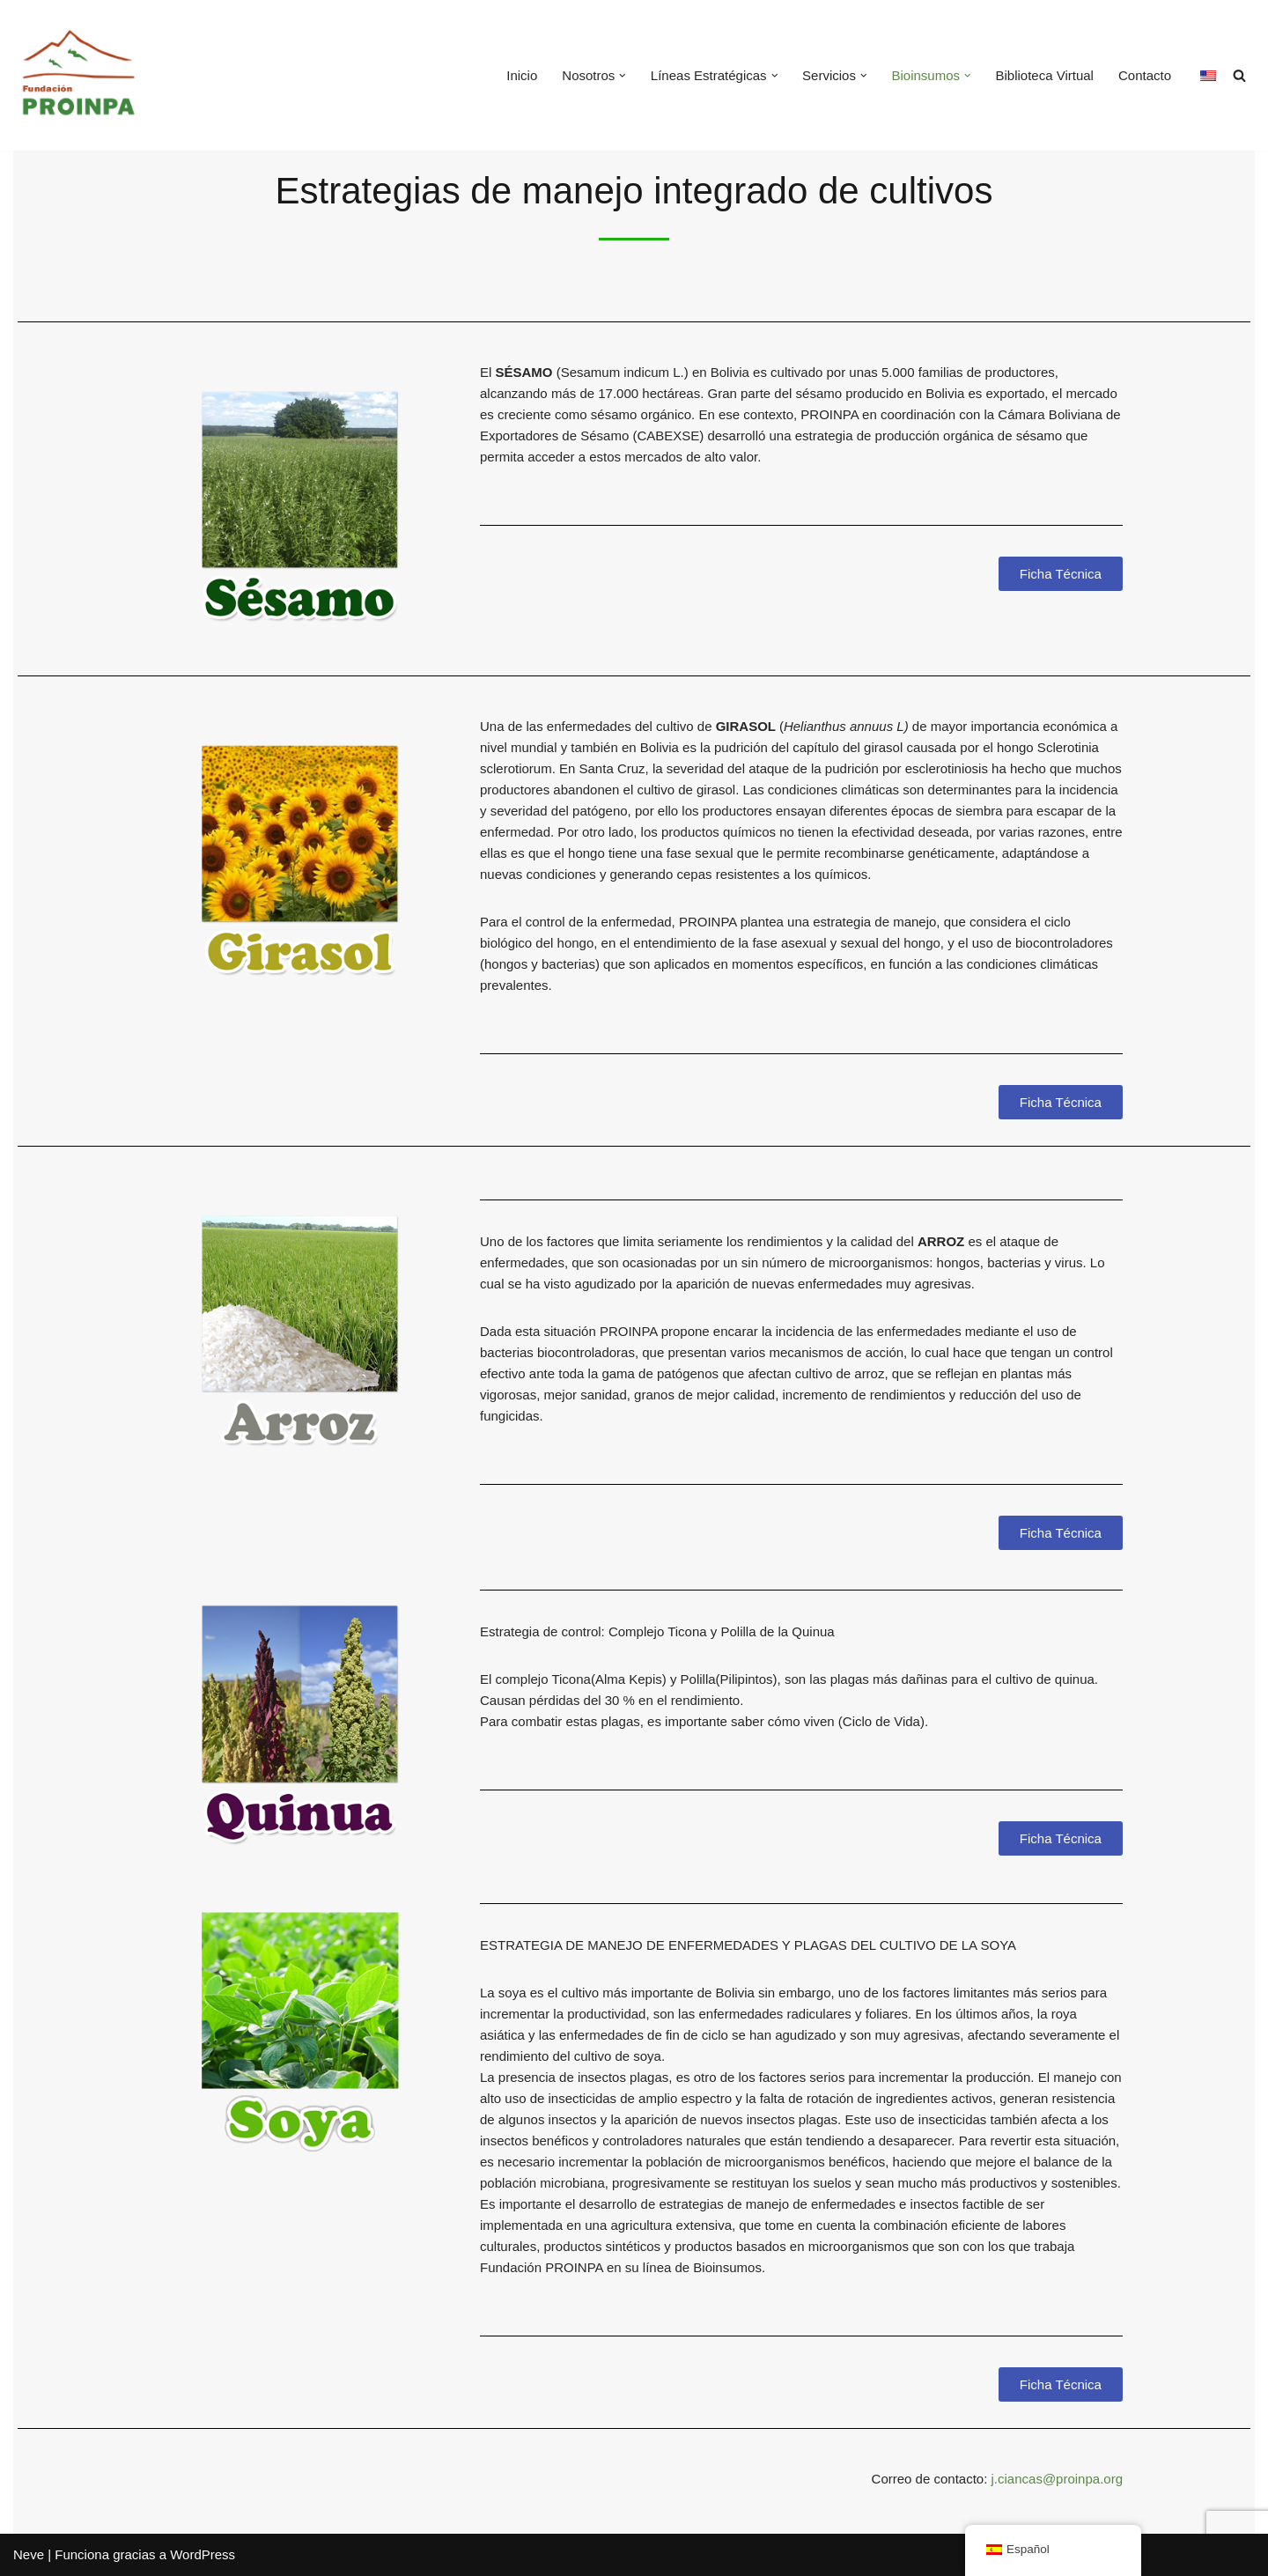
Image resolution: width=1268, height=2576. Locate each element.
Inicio (521, 75)
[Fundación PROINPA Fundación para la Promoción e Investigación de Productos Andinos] (78, 75)
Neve (28, 2554)
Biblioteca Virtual (1045, 75)
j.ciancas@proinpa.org (1057, 2478)
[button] (622, 75)
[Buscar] (1239, 75)
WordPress (202, 2554)
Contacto (1144, 75)
